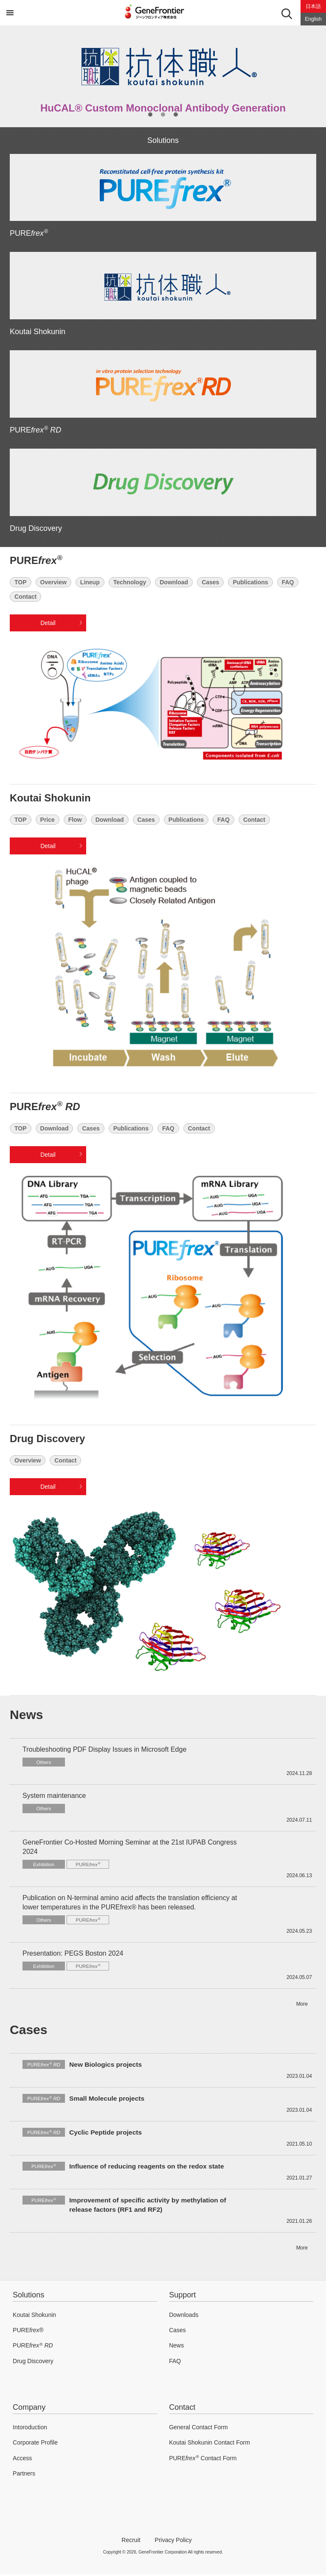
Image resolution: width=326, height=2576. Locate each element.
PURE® (28, 2332)
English (313, 19)
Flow (75, 819)
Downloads (183, 2316)
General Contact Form (198, 2428)
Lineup (90, 582)
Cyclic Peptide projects (106, 2134)
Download (174, 582)
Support (182, 2296)
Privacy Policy (173, 2541)
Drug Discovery (36, 528)
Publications (250, 582)
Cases (210, 582)
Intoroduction (30, 2428)
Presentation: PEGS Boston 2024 (72, 1954)
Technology (129, 582)
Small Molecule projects (107, 2100)
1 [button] (150, 114)
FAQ (288, 582)
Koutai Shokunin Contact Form (209, 2444)
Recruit (130, 2541)
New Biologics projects (106, 2066)
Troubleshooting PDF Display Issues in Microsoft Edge (104, 1749)
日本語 (313, 6)
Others (43, 1763)
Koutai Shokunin (37, 331)
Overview (53, 582)
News (176, 2347)
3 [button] (176, 114)
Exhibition (44, 1865)
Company (29, 2409)
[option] (163, 76)
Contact (25, 596)
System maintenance (54, 1796)
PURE (29, 233)
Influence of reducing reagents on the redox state (148, 2167)
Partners (24, 2475)
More (302, 2006)
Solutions (28, 2296)
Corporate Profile (35, 2444)
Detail (48, 623)
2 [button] (163, 114)
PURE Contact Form (202, 2459)
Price (47, 819)
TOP (20, 582)
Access (22, 2459)
